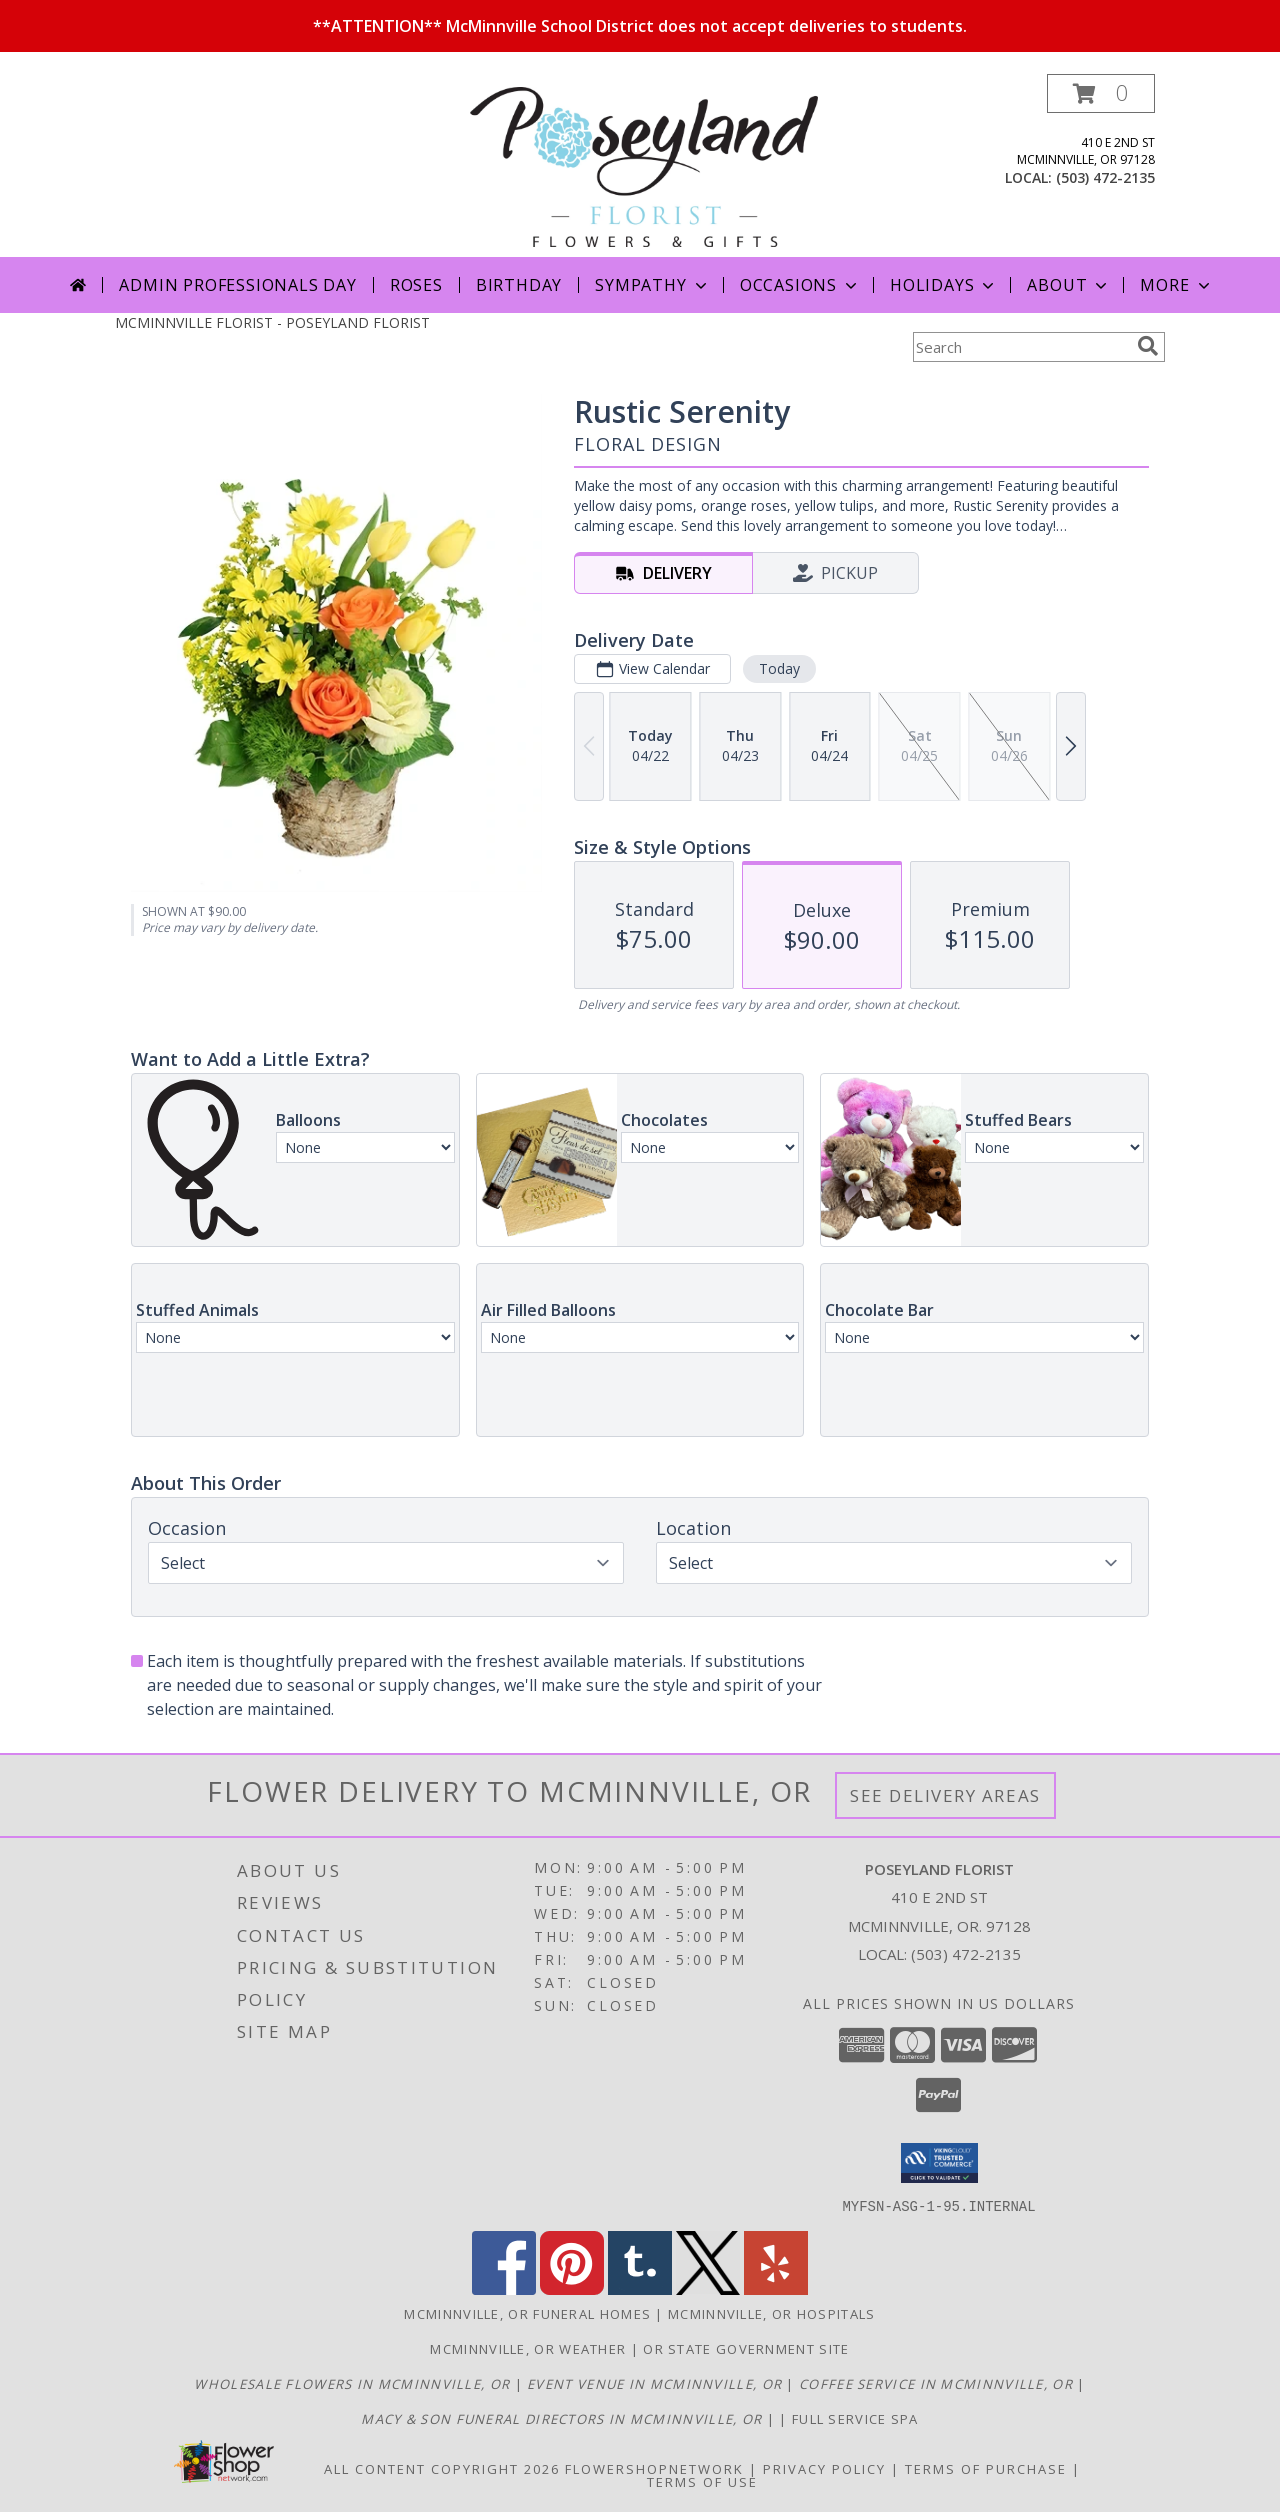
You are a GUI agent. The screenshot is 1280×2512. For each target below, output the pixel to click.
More (1176, 285)
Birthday (519, 285)
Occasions (800, 285)
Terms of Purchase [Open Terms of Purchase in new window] (986, 2468)
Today (779, 668)
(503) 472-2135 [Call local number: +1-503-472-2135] (1105, 177)
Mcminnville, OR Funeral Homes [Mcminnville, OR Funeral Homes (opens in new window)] (527, 2313)
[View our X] (708, 2288)
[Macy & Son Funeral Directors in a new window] (563, 2418)
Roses (416, 285)
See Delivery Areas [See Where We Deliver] (945, 1795)
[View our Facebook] (504, 2288)
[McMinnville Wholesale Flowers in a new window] (354, 2383)
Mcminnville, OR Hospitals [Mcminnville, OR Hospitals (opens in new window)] (772, 2313)
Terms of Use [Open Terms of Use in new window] (702, 2481)
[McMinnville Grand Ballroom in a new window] (656, 2383)
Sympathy (652, 285)
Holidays (944, 285)
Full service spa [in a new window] (855, 2418)
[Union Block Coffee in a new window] (938, 2383)
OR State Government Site (746, 2348)
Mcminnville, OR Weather (528, 2348)
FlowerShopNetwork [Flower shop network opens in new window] (654, 2468)
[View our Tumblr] (640, 2288)
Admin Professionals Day (237, 285)
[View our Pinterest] (572, 2288)
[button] (1101, 93)
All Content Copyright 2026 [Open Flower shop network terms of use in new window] (442, 2468)
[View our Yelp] (776, 2288)
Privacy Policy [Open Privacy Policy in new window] (824, 2468)
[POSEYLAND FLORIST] (644, 165)
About (1069, 285)
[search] (1148, 346)
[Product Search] (1021, 347)
